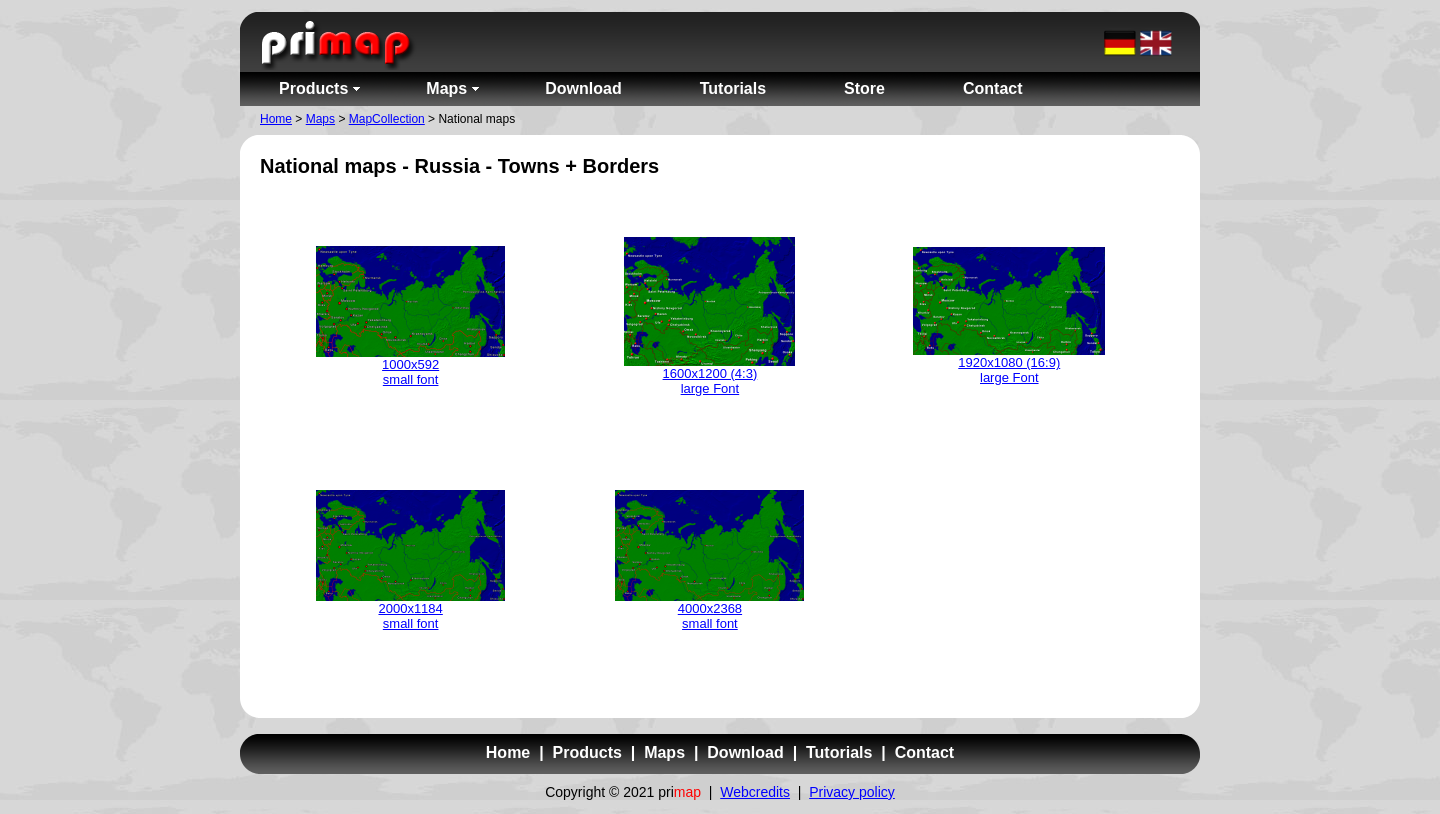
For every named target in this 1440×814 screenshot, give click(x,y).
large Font (710, 388)
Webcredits (755, 792)
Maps (320, 119)
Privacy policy (852, 792)
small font (411, 379)
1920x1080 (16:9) (1009, 362)
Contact (925, 752)
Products (587, 752)
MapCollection (387, 119)
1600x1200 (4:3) (710, 373)
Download (745, 752)
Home (276, 119)
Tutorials (839, 752)
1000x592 (410, 364)
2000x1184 (410, 608)
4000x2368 (710, 608)
